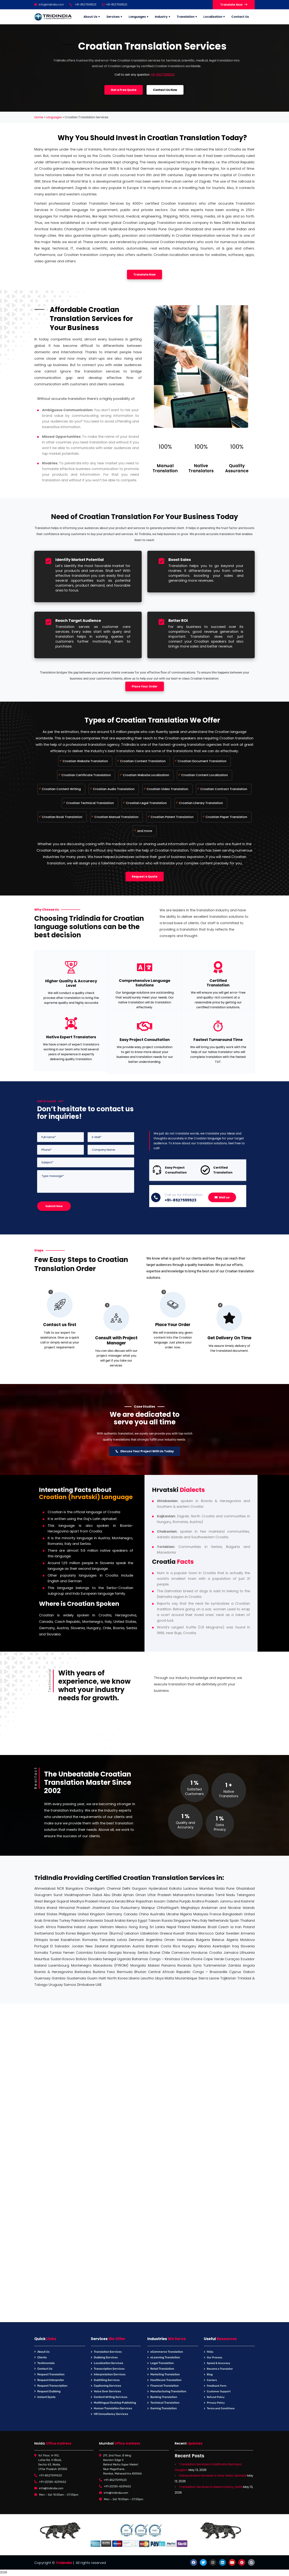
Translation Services (108, 2351)
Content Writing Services (110, 2397)
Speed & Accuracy (218, 2363)
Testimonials (46, 2363)
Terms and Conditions (221, 2408)
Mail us (222, 1197)
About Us (43, 2351)
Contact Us (44, 2368)
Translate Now (233, 4)
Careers (212, 2380)
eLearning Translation (165, 2357)
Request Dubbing (48, 2391)
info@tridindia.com (49, 4)
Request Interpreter (50, 2380)
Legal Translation (162, 2363)
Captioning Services (107, 2385)
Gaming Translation (163, 2408)
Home (38, 117)
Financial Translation (164, 2385)
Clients (42, 2357)
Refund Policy (216, 2397)
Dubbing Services (106, 2357)
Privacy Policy (216, 2402)
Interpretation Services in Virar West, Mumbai (212, 2475)
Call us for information (184, 1194)
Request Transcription (52, 2385)
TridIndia (64, 2562)
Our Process (214, 2357)
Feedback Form (216, 2385)
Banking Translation (163, 2397)
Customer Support (219, 2391)
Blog (210, 2374)
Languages (54, 117)
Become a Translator (220, 2368)
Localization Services (108, 2363)
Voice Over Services (107, 2391)
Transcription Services (109, 2368)
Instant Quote (46, 2397)
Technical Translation (164, 2402)
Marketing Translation (165, 2374)
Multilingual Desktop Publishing (115, 2402)
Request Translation (50, 2374)
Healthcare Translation (165, 2380)
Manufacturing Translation (168, 2391)
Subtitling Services (107, 2380)
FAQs (210, 2351)
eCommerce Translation (166, 2351)
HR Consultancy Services (111, 2414)
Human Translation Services (113, 2408)
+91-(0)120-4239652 (52, 2482)
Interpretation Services (109, 2374)
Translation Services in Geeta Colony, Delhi (210, 2487)
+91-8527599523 (114, 4)
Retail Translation (162, 2368)
